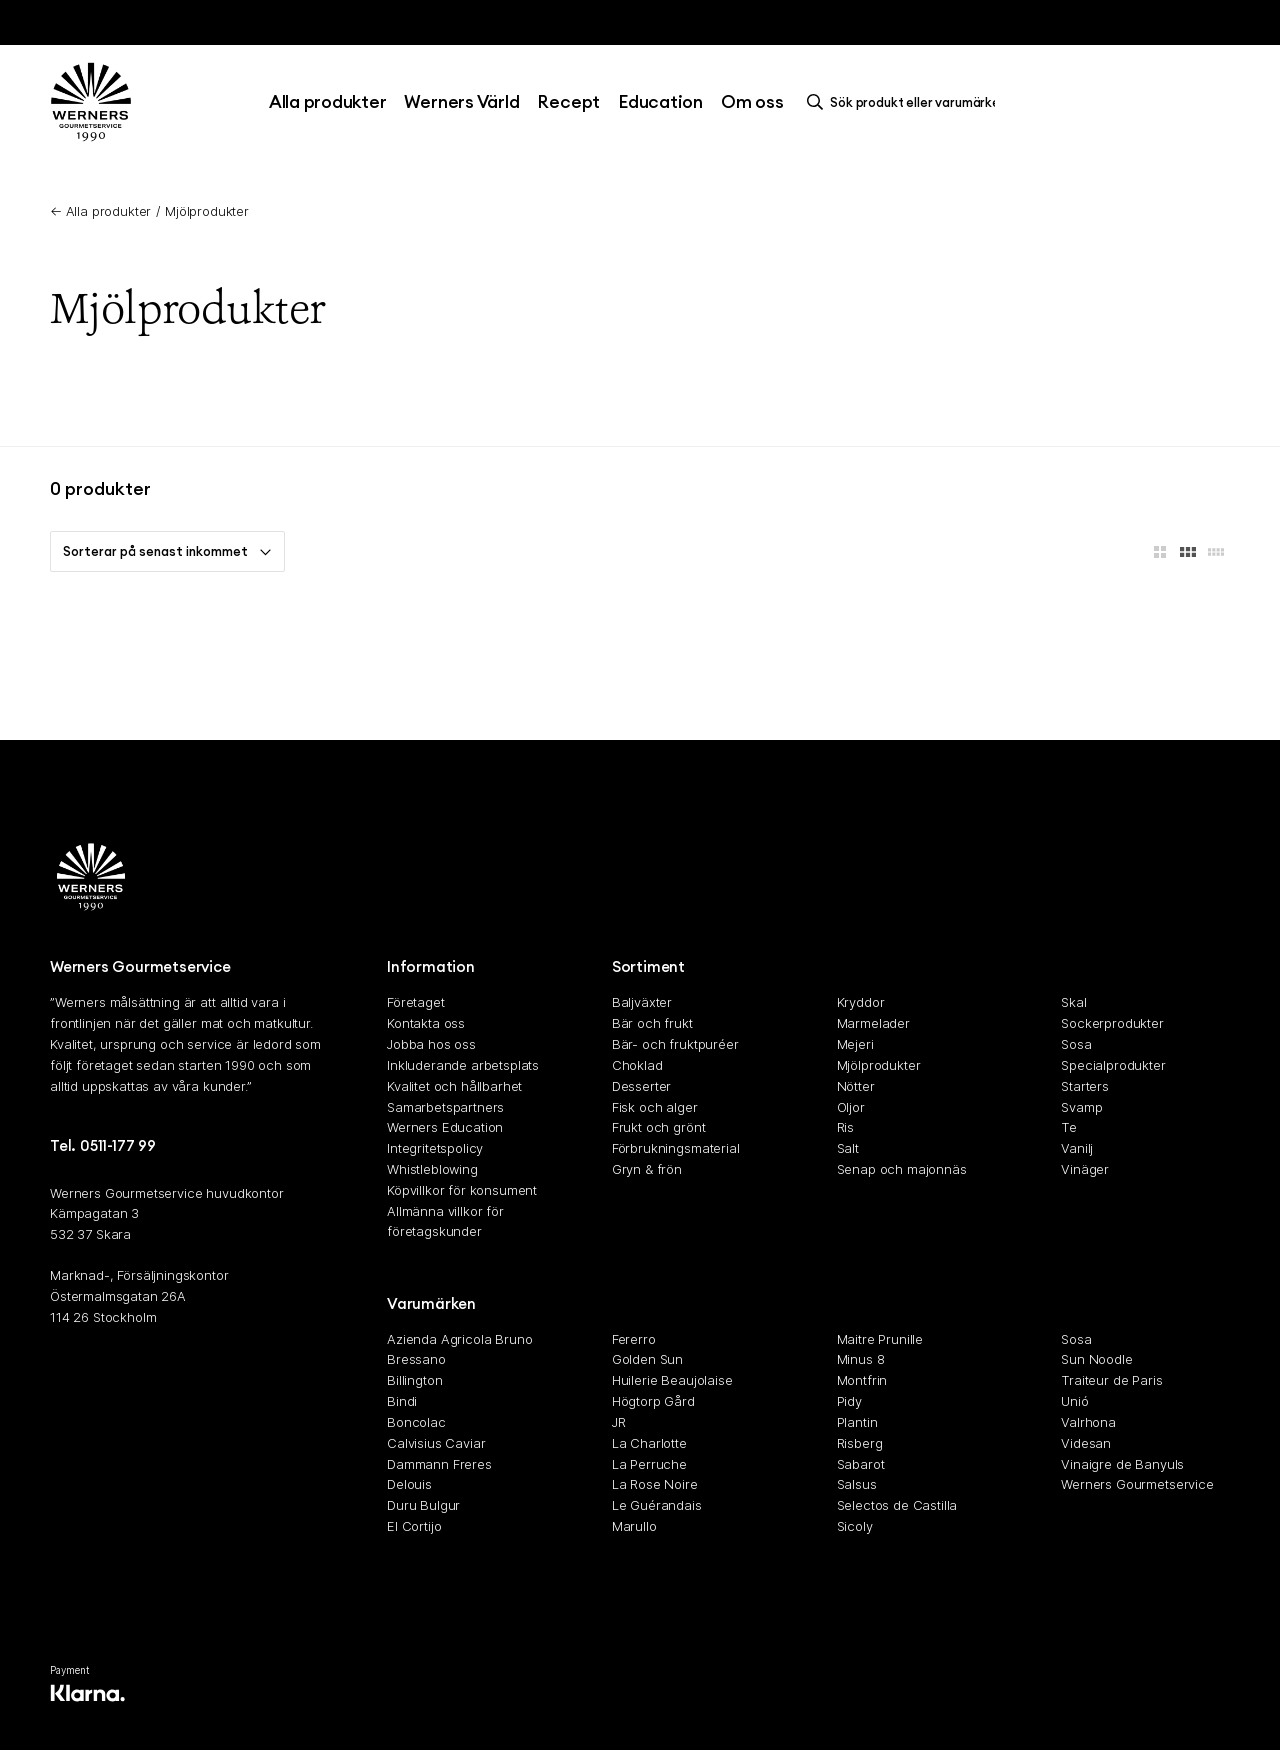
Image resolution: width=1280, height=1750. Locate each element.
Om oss (752, 101)
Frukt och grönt (659, 1128)
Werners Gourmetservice (1137, 1485)
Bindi (402, 1401)
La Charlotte (649, 1443)
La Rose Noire (655, 1485)
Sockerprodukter (1112, 1023)
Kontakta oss (426, 1023)
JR (619, 1422)
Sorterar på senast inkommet (167, 551)
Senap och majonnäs (902, 1169)
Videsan (1086, 1443)
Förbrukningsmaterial (676, 1148)
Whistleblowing (432, 1169)
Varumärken (431, 1303)
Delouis (409, 1485)
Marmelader (873, 1023)
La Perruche (649, 1464)
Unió (1074, 1401)
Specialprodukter (1113, 1065)
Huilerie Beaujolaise (672, 1380)
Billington (414, 1380)
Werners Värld (461, 101)
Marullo (634, 1526)
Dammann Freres (439, 1464)
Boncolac (416, 1422)
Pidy (849, 1401)
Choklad (637, 1065)
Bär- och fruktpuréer (675, 1044)
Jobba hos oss (431, 1044)
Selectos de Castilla (897, 1505)
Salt (848, 1148)
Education (660, 101)
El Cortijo (414, 1526)
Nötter (856, 1086)
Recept (568, 101)
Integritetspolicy (435, 1148)
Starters (1085, 1086)
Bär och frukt (652, 1023)
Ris (846, 1128)
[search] (906, 102)
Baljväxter (642, 1003)
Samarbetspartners (445, 1107)
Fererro (634, 1339)
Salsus (857, 1485)
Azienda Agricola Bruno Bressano (459, 1349)
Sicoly (855, 1526)
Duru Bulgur (423, 1505)
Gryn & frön (647, 1169)
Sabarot (861, 1464)
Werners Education (445, 1128)
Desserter (642, 1086)
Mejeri (855, 1044)
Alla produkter (328, 101)
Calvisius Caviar (436, 1443)
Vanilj (1077, 1148)
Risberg (860, 1443)
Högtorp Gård (653, 1401)
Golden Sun (647, 1360)
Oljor (851, 1107)
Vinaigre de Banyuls (1122, 1464)
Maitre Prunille (880, 1339)
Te (1069, 1128)
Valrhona (1088, 1422)
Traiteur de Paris (1111, 1380)
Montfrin (862, 1380)
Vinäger (1085, 1169)
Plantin (857, 1422)
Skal (1073, 1003)
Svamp (1081, 1107)
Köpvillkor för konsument (462, 1190)
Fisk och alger (655, 1107)
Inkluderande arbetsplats (463, 1065)
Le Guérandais (657, 1505)
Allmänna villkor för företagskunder (445, 1221)
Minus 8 (861, 1360)
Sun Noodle (1096, 1360)
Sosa (1076, 1044)
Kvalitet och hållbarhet (454, 1086)
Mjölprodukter (207, 211)
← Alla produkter (100, 211)
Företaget (416, 1003)
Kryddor (861, 1003)
